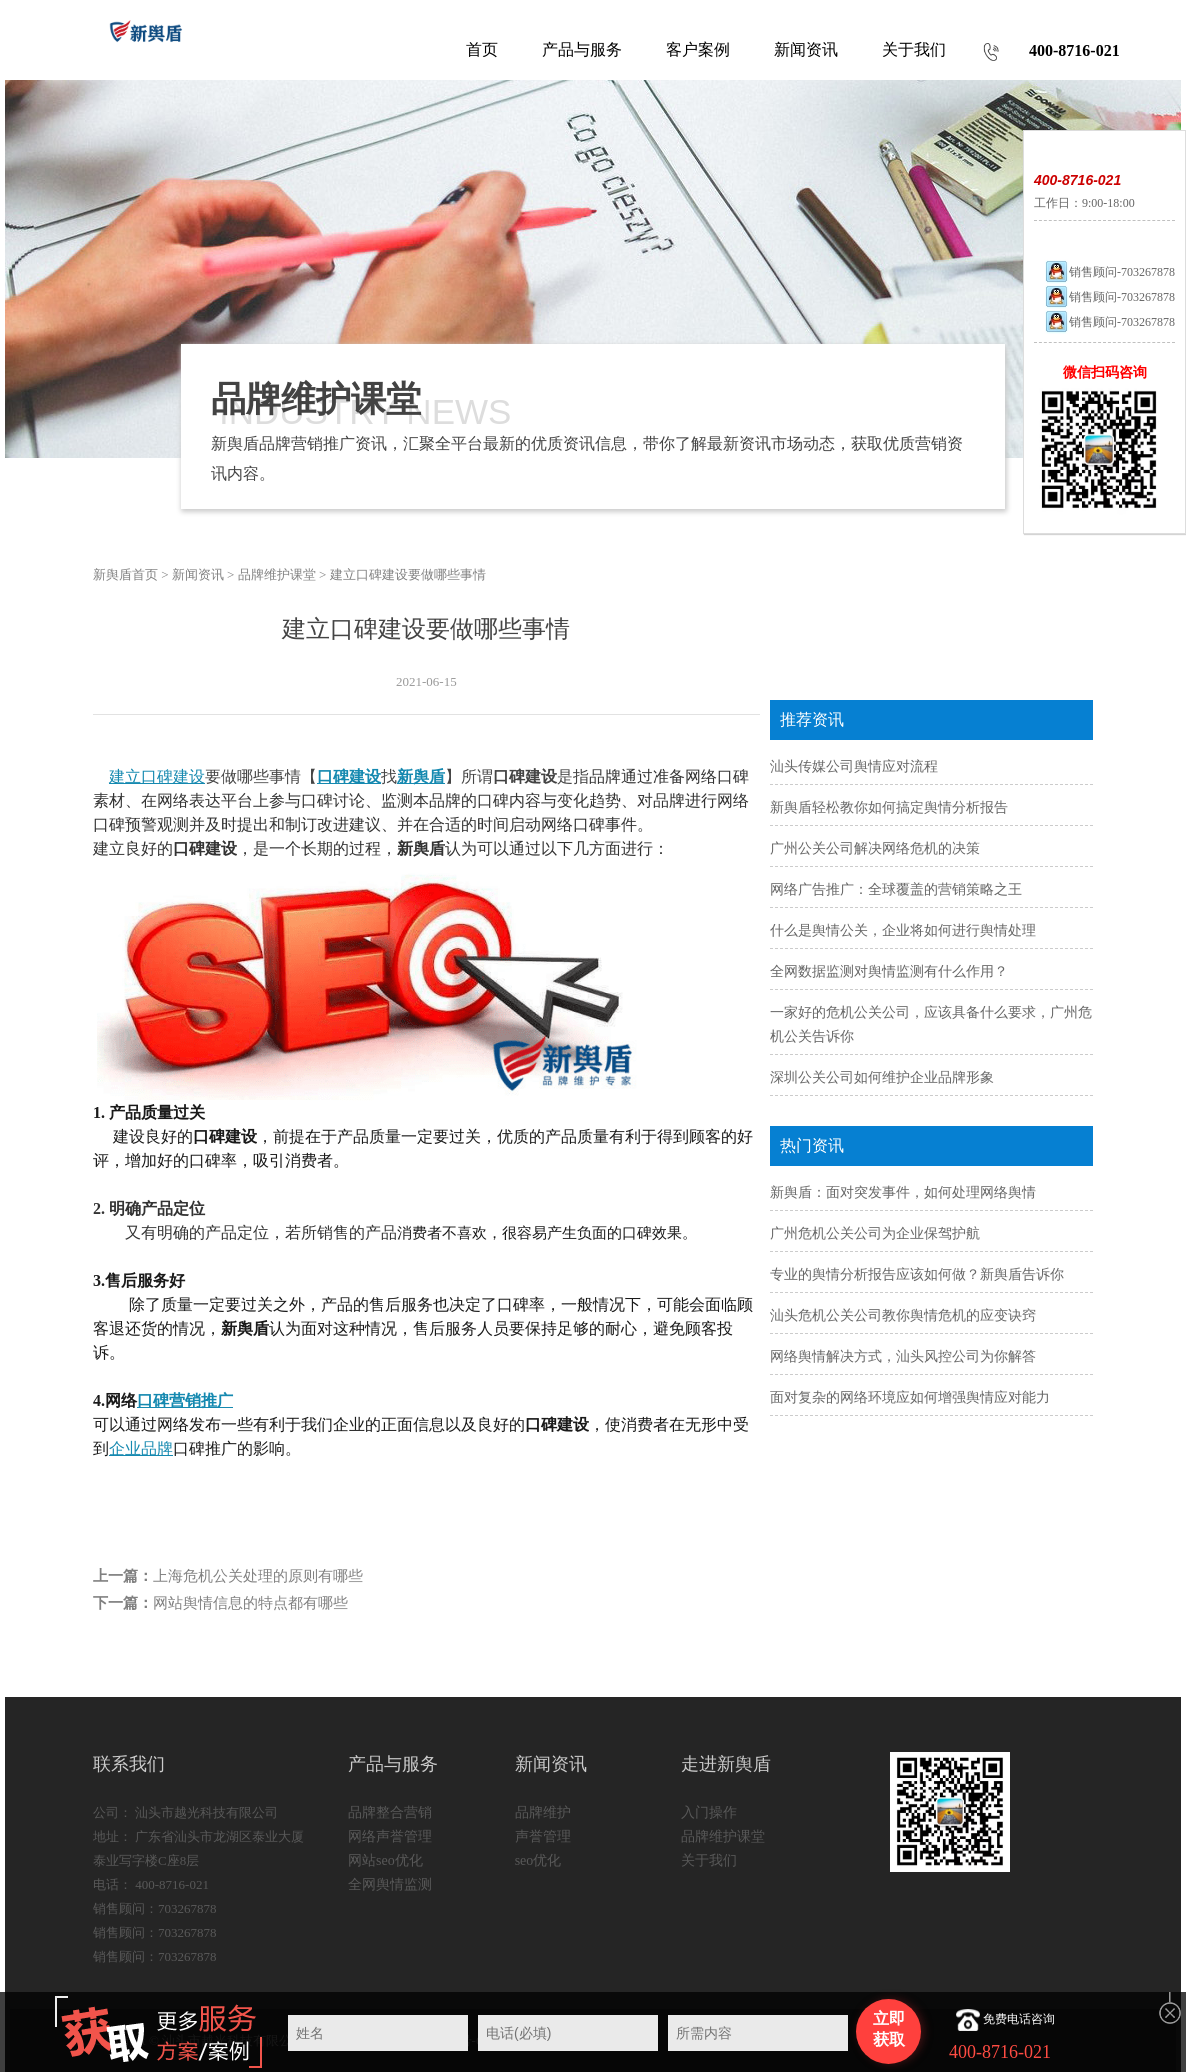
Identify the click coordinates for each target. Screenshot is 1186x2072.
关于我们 (709, 1860)
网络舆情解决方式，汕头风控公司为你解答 (903, 1356)
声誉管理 (543, 1836)
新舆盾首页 (125, 574)
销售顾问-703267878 (1109, 272)
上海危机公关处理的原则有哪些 (258, 1576)
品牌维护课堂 (277, 574)
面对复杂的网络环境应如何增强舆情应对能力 (910, 1397)
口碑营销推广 (185, 1400)
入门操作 (709, 1812)
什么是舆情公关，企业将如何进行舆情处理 (903, 930)
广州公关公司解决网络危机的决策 (875, 848)
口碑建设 (349, 776)
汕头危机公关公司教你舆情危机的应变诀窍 (903, 1315)
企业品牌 (141, 1448)
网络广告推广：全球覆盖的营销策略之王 (896, 889)
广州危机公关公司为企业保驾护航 (875, 1233)
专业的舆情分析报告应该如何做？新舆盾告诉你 (917, 1274)
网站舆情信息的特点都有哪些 (250, 1603)
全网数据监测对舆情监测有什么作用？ (889, 971)
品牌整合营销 (390, 1812)
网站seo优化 (385, 1860)
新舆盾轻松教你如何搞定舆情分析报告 (889, 807)
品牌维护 (543, 1812)
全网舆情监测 (390, 1884)
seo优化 (538, 1860)
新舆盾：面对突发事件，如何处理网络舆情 (903, 1192)
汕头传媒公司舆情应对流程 (854, 766)
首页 (482, 49)
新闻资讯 (198, 574)
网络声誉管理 (390, 1836)
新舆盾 (421, 776)
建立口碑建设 (157, 776)
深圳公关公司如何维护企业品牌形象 (882, 1077)
